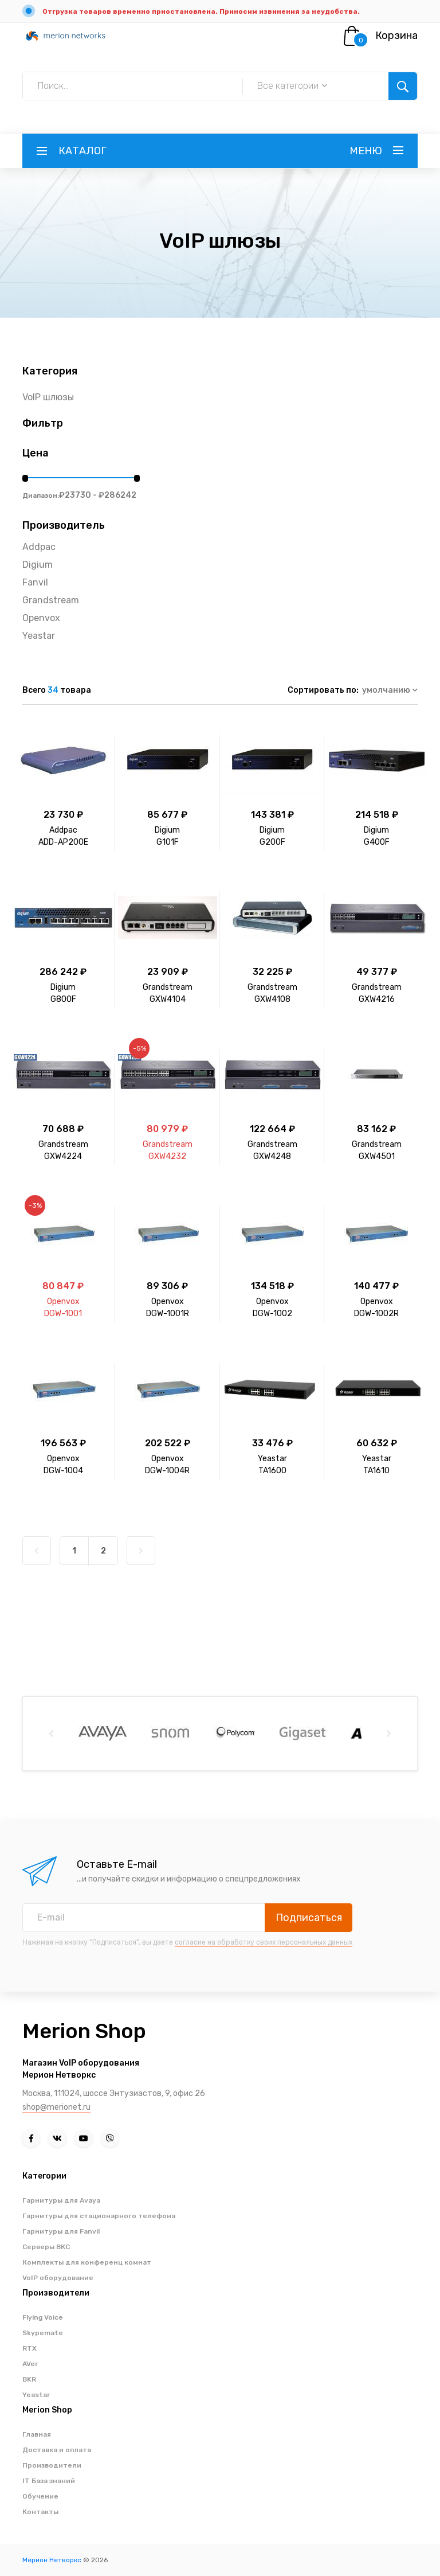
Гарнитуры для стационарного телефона (98, 2216)
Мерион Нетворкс (51, 2560)
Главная (36, 2434)
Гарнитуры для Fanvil (61, 2231)
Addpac (39, 546)
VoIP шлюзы (48, 397)
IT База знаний (48, 2481)
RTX (29, 2348)
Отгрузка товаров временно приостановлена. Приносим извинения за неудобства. (201, 11)
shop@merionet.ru (56, 2107)
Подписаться (309, 1917)
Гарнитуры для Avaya (61, 2200)
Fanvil (35, 582)
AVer (30, 2364)
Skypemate (42, 2333)
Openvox (41, 617)
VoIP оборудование (57, 2278)
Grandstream (50, 600)
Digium (37, 564)
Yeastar (38, 635)
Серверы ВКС (46, 2247)
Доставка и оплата (56, 2450)
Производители (51, 2465)
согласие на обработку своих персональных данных (263, 1942)
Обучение (40, 2496)
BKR (29, 2379)
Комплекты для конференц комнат (86, 2262)
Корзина (396, 35)
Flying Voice (42, 2317)
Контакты (40, 2512)
